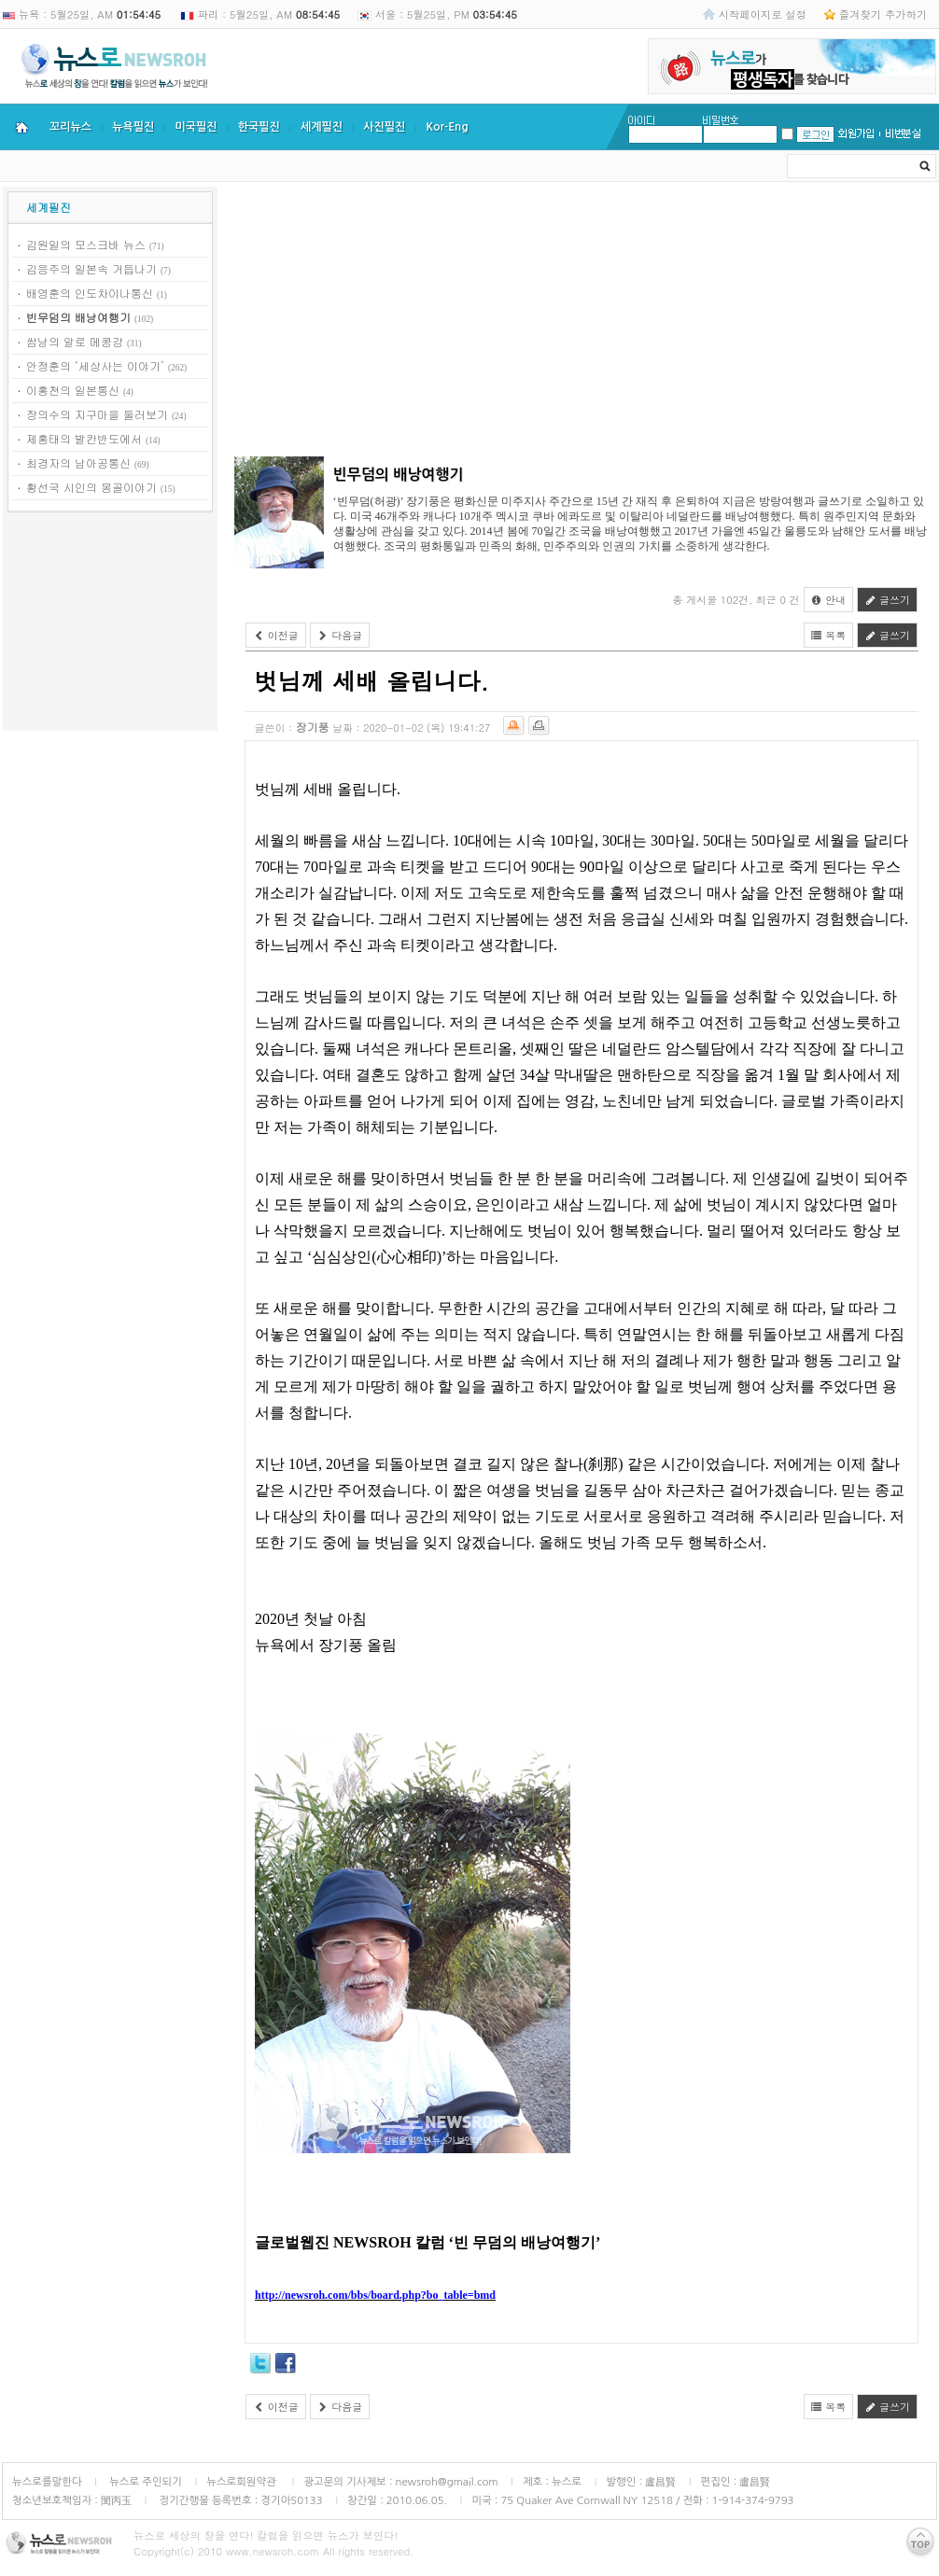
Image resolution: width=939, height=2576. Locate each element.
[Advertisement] (110, 624)
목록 (829, 635)
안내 (829, 600)
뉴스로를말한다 (47, 2481)
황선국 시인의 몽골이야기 (91, 487)
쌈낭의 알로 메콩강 (74, 341)
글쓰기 (887, 600)
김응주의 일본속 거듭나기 (91, 268)
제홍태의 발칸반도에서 (84, 438)
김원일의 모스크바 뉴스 (86, 244)
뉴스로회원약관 (242, 2481)
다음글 (340, 635)
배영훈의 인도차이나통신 (89, 293)
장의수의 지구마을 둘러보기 (97, 414)
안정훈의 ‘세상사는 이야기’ (95, 365)
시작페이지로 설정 (762, 14)
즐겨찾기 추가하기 (883, 14)
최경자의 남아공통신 (78, 462)
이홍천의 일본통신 (72, 390)
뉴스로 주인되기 (144, 2481)
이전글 (276, 635)
